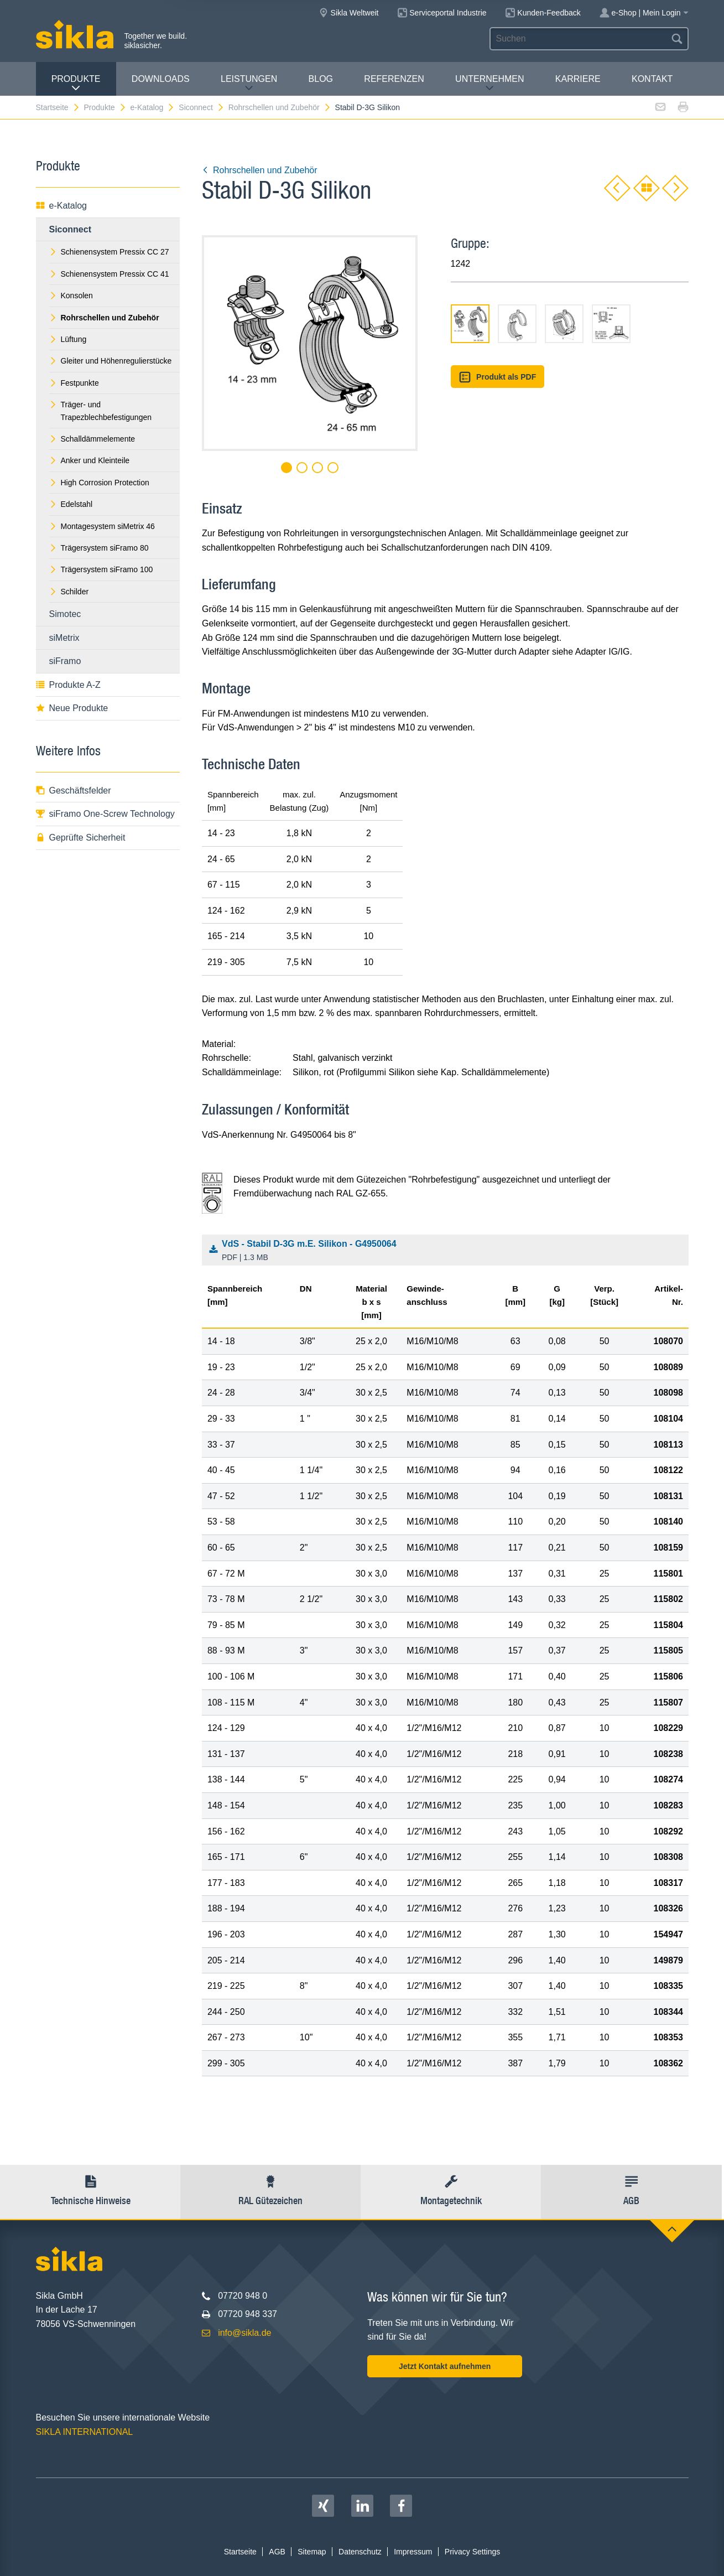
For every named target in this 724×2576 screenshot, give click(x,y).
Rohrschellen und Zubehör (279, 107)
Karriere (578, 79)
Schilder (69, 591)
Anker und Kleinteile (89, 460)
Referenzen (394, 79)
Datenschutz (360, 2551)
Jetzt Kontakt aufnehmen (445, 2366)
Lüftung (68, 339)
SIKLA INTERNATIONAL (84, 2432)
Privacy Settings (472, 2551)
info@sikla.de (244, 2332)
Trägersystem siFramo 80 (99, 547)
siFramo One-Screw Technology (105, 813)
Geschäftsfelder (73, 790)
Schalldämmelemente (92, 438)
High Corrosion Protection (99, 482)
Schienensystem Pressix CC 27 (109, 251)
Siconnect (201, 107)
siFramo (65, 661)
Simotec (65, 614)
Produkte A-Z (68, 685)
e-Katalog (152, 107)
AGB (277, 2551)
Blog (321, 79)
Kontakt (652, 79)
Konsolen (71, 295)
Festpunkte (74, 383)
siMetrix (64, 637)
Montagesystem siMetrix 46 (102, 526)
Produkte (76, 83)
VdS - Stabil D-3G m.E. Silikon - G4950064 (447, 1251)
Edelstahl (71, 504)
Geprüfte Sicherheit (81, 837)
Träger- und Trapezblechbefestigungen (100, 410)
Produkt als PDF (498, 377)
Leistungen (249, 83)
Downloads (161, 79)
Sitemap (312, 2551)
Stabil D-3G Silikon (367, 107)
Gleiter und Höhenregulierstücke (110, 360)
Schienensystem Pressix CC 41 (109, 273)
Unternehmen (489, 83)
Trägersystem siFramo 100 (101, 569)
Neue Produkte (72, 708)
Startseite (58, 107)
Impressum (413, 2551)
